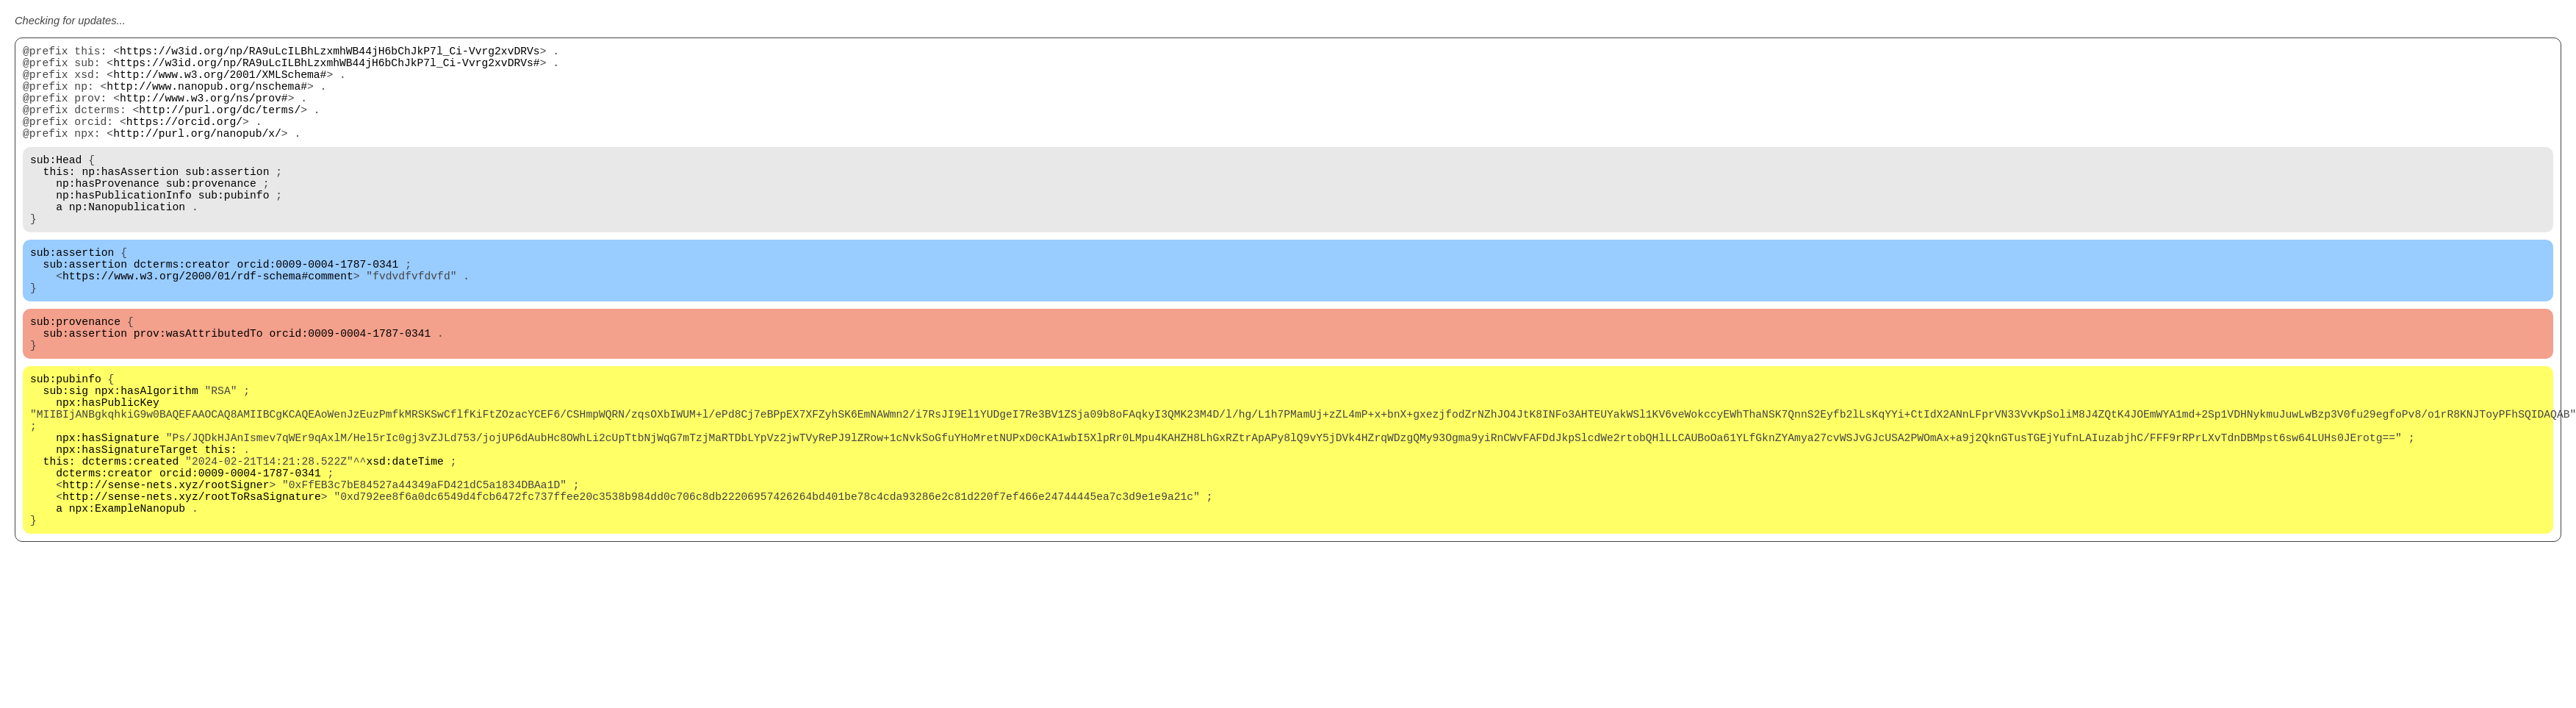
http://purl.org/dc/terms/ (220, 126)
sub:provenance (211, 214)
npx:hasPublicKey (107, 472)
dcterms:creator (182, 310)
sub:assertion (227, 200)
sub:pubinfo (234, 229)
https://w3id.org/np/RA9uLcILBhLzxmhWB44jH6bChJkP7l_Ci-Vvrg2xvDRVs (330, 53)
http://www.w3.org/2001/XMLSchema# (219, 82)
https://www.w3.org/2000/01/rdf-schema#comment (207, 325)
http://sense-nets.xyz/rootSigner (165, 575)
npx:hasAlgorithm (146, 457)
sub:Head (56, 185)
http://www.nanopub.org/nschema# (207, 97)
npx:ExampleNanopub (127, 604)
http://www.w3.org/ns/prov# (204, 111)
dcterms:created (130, 545)
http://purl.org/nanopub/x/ (197, 156)
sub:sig (66, 457)
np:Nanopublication (127, 244)
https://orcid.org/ (184, 141)
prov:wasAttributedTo (198, 391)
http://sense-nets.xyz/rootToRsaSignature (191, 589)
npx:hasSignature (107, 516)
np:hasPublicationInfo (124, 229)
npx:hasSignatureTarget (127, 530)
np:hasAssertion (130, 200)
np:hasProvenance (107, 214)
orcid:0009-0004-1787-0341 (317, 310)
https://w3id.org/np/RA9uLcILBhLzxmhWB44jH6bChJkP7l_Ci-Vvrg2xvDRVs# (326, 67)
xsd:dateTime (405, 545)
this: (59, 200)
